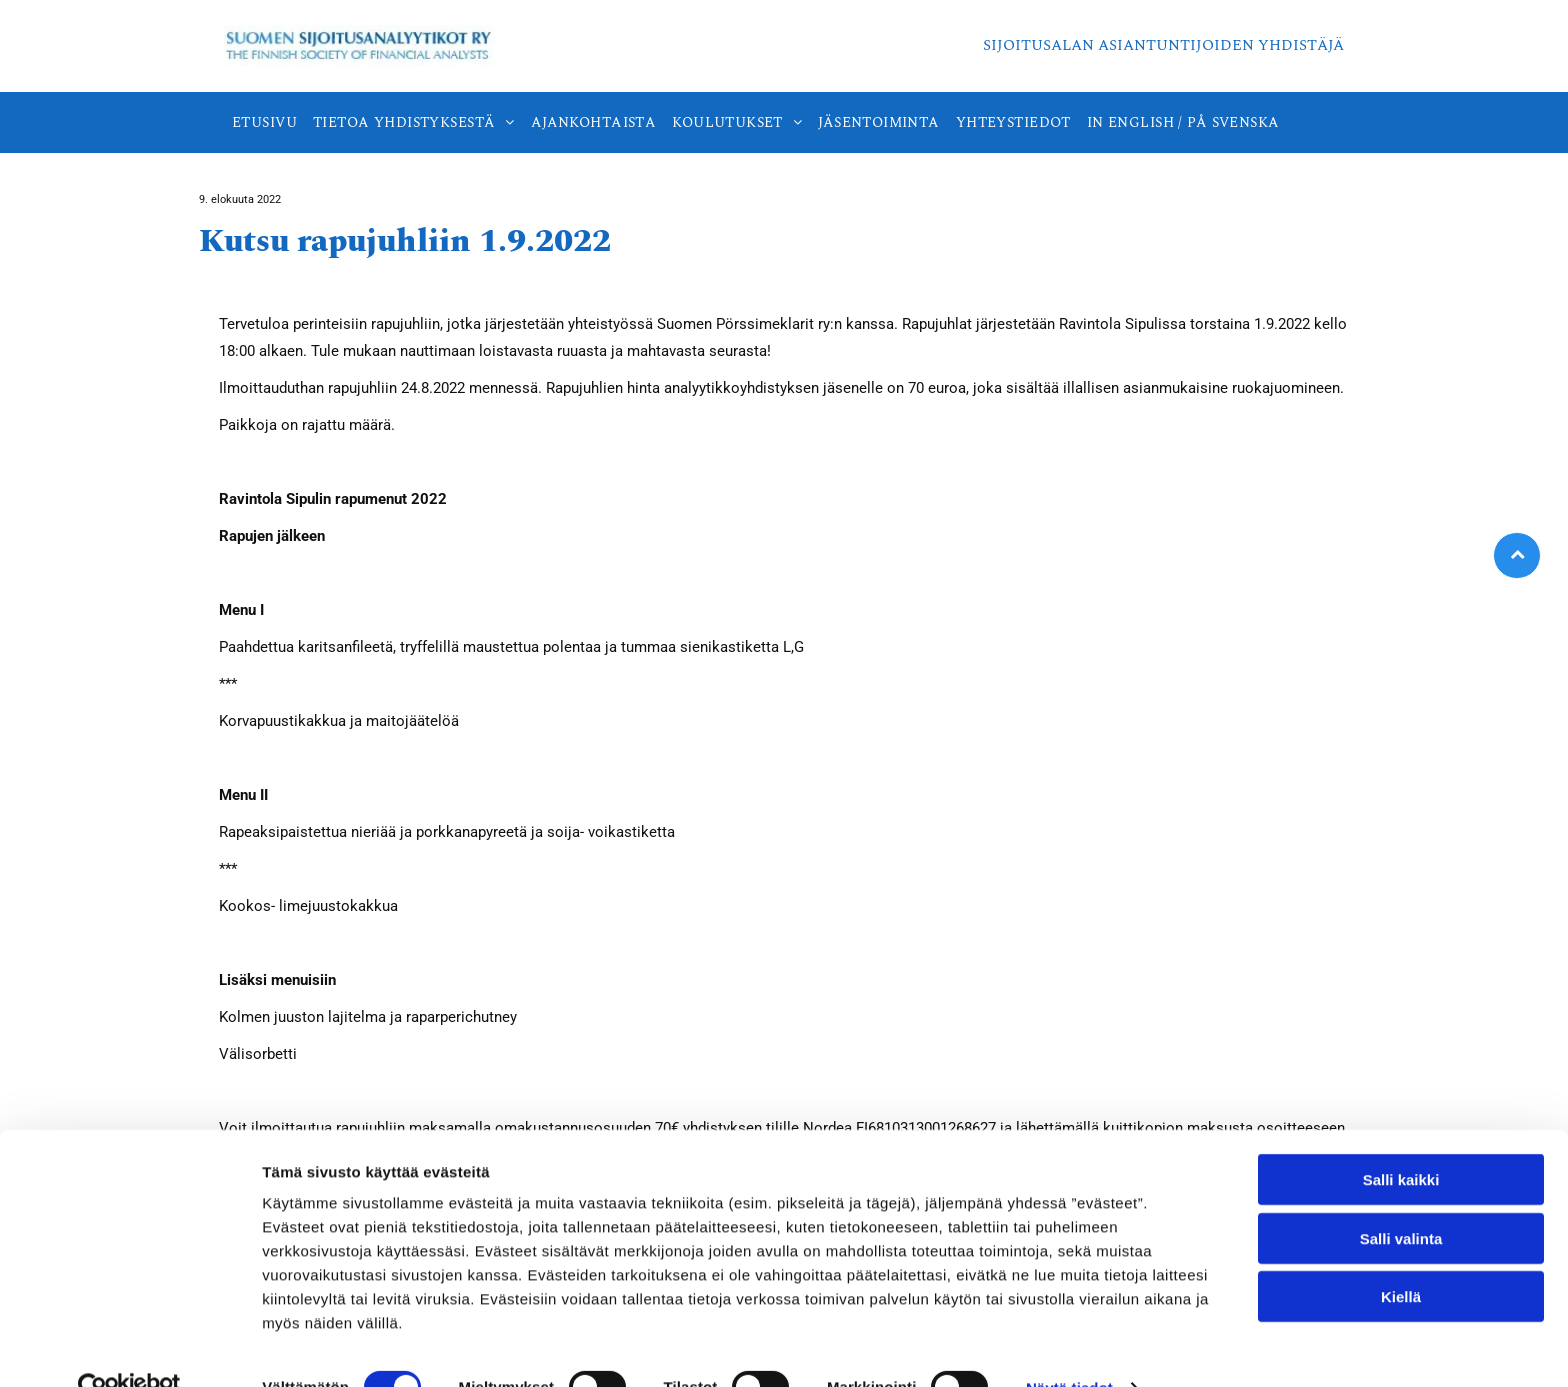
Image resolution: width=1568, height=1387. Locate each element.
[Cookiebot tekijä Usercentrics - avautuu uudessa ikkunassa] (129, 1348)
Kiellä (1401, 1256)
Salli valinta (1401, 1198)
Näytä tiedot (1069, 1347)
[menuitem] (264, 122)
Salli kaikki (1401, 1139)
